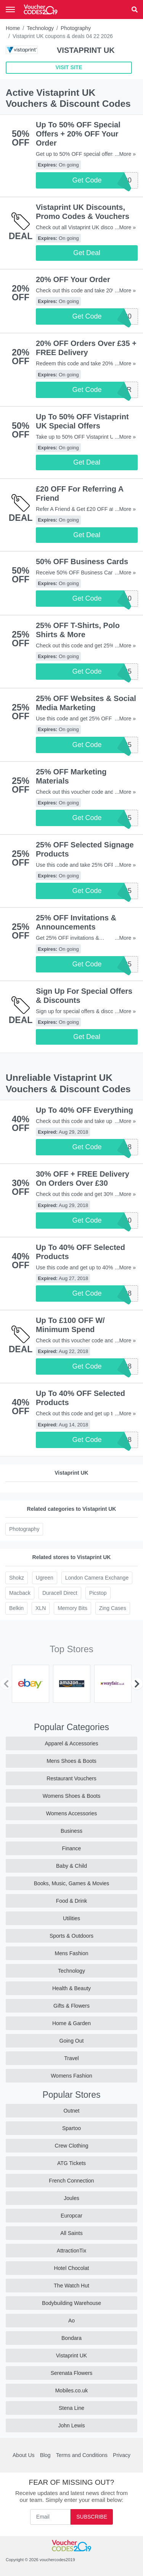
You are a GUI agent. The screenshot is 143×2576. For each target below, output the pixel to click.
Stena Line (71, 2408)
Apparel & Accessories (71, 1743)
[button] (134, 9)
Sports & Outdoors (71, 1936)
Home (13, 28)
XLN (40, 1608)
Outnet (71, 2111)
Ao (71, 2320)
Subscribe (91, 2517)
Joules (71, 2198)
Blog (45, 2455)
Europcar (71, 2216)
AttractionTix (71, 2251)
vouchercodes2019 (57, 2559)
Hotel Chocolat (71, 2268)
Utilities (71, 1918)
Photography (76, 28)
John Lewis (71, 2425)
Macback (20, 1593)
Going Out (71, 2041)
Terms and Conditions (82, 2455)
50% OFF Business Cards (82, 561)
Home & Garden (71, 2023)
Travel (71, 2058)
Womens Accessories (71, 1813)
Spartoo (71, 2128)
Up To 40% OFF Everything (84, 1110)
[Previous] (6, 1683)
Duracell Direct (59, 1593)
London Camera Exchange (97, 1578)
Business (71, 1831)
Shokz (16, 1578)
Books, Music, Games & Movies (71, 1883)
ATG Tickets (71, 2163)
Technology (40, 28)
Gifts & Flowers (71, 2006)
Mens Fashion (71, 1953)
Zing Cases (112, 1608)
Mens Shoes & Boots (71, 1761)
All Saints (71, 2233)
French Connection (71, 2181)
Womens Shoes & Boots (71, 1796)
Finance (71, 1848)
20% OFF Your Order (73, 279)
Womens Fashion (71, 2076)
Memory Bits (72, 1608)
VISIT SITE (68, 67)
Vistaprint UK (71, 2355)
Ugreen (44, 1578)
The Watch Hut (71, 2286)
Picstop (98, 1593)
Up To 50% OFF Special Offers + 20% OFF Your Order (78, 134)
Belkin (16, 1608)
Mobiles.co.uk (71, 2390)
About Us (24, 2455)
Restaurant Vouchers (71, 1778)
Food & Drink (71, 1901)
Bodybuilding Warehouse (71, 2303)
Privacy (121, 2455)
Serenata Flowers (72, 2373)
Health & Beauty (71, 1988)
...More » (125, 154)
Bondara (71, 2338)
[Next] (137, 1683)
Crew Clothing (71, 2146)
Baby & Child (71, 1866)
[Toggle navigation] (10, 9)
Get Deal (86, 253)
